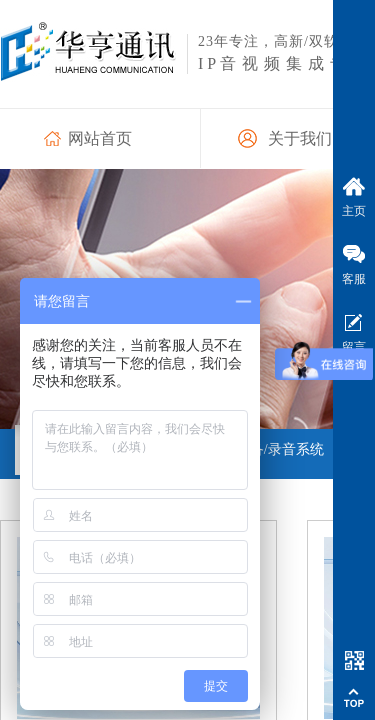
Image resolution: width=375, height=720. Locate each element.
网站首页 (100, 138)
